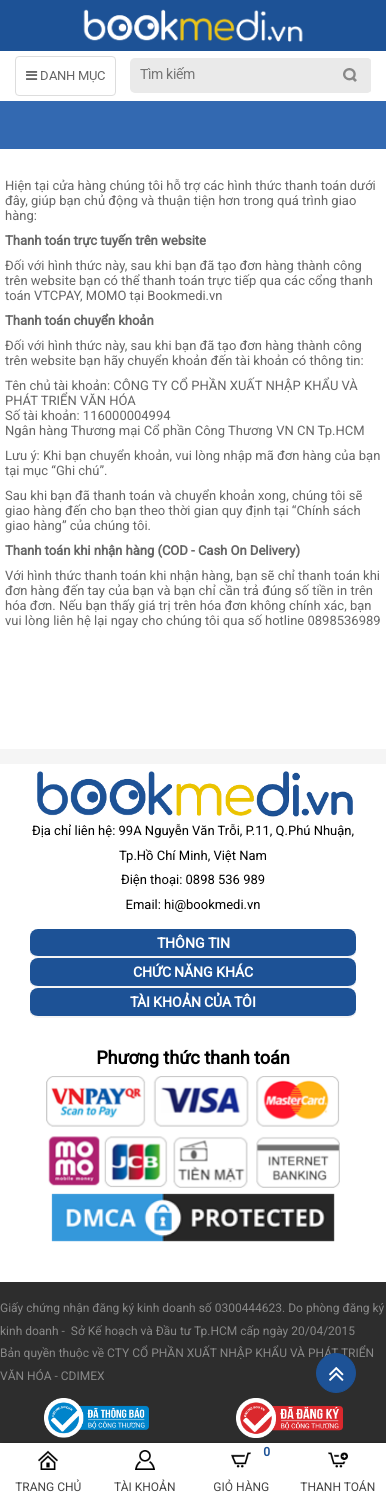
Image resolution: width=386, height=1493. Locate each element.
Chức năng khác (193, 972)
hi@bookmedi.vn (212, 905)
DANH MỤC (65, 75)
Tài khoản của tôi (193, 1002)
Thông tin (193, 943)
